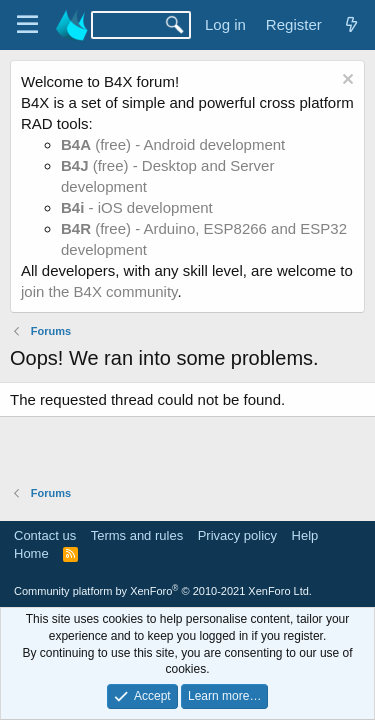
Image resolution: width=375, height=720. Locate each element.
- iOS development (137, 207)
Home (31, 553)
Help (305, 535)
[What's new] (351, 24)
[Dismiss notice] (345, 81)
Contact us (45, 535)
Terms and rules (137, 535)
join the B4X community (99, 291)
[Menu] (27, 25)
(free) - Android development (173, 144)
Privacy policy (237, 535)
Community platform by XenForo (163, 591)
